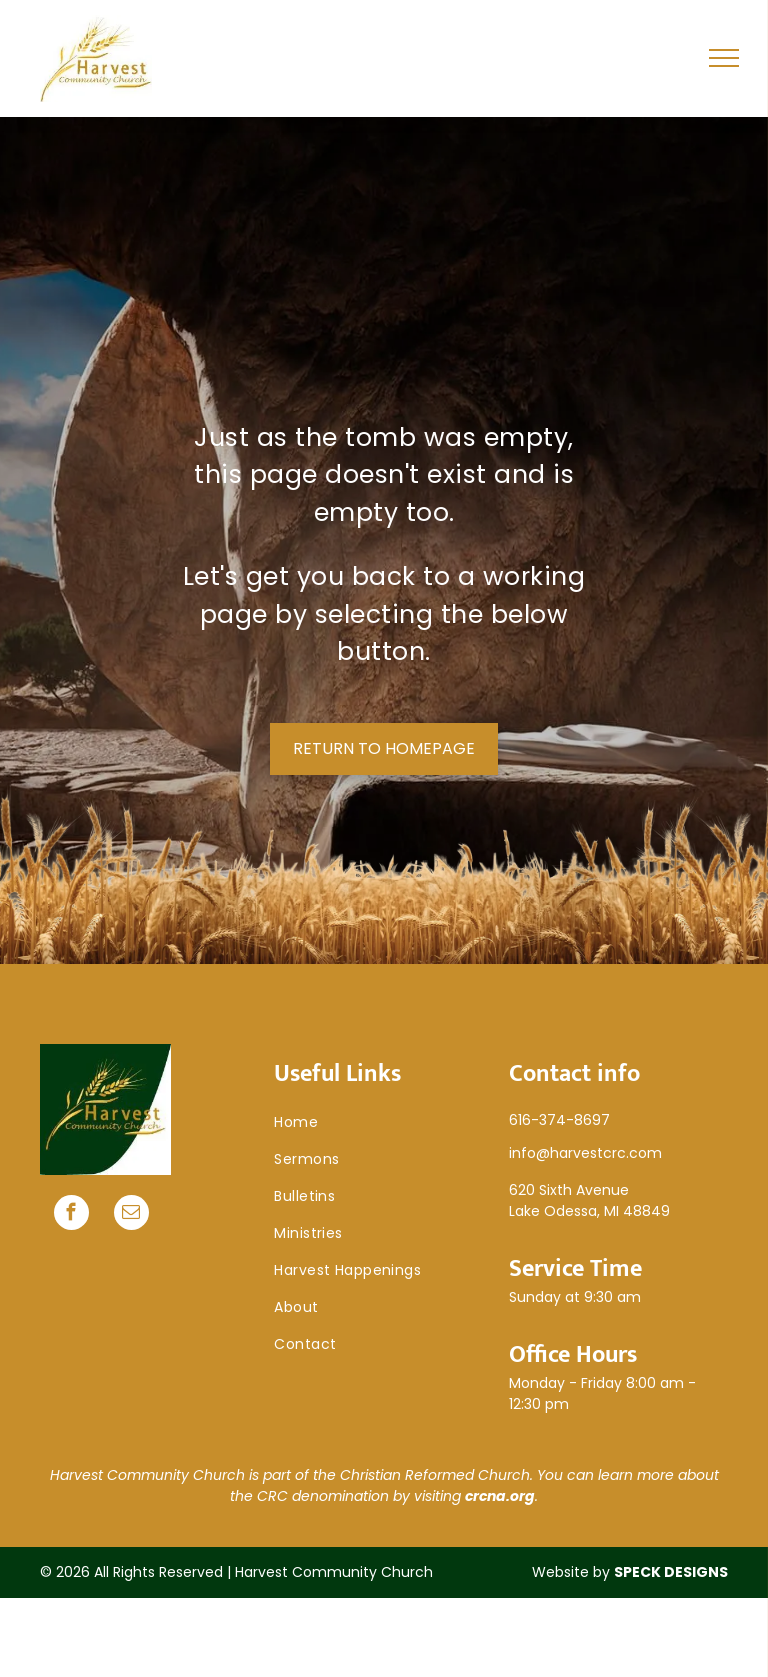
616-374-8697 (559, 1120)
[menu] (724, 58)
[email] (131, 1215)
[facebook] (71, 1215)
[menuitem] (383, 1122)
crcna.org (500, 1496)
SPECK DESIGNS (671, 1572)
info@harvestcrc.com (585, 1153)
